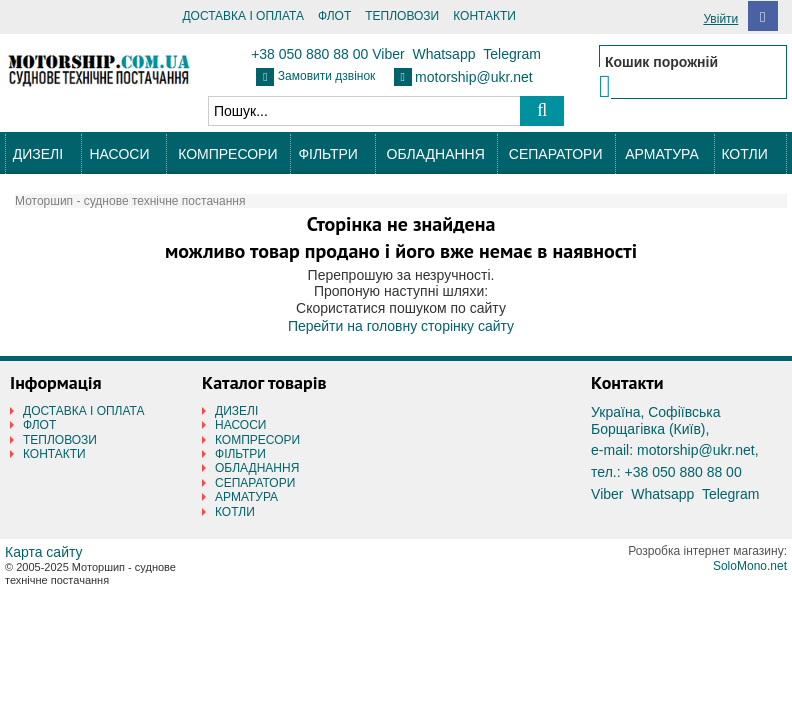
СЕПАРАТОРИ (556, 154)
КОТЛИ (744, 154)
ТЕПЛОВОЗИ (402, 16)
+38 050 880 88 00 (309, 54)
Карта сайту (44, 552)
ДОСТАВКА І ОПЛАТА (243, 16)
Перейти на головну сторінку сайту (401, 326)
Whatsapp (443, 54)
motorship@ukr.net (474, 77)
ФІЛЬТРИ (327, 154)
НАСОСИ (119, 154)
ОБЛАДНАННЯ (436, 154)
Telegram (512, 54)
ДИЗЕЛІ (38, 154)
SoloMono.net (750, 566)
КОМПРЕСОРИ (227, 154)
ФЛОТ (334, 16)
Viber (388, 54)
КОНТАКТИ (484, 16)
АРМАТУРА (662, 154)
